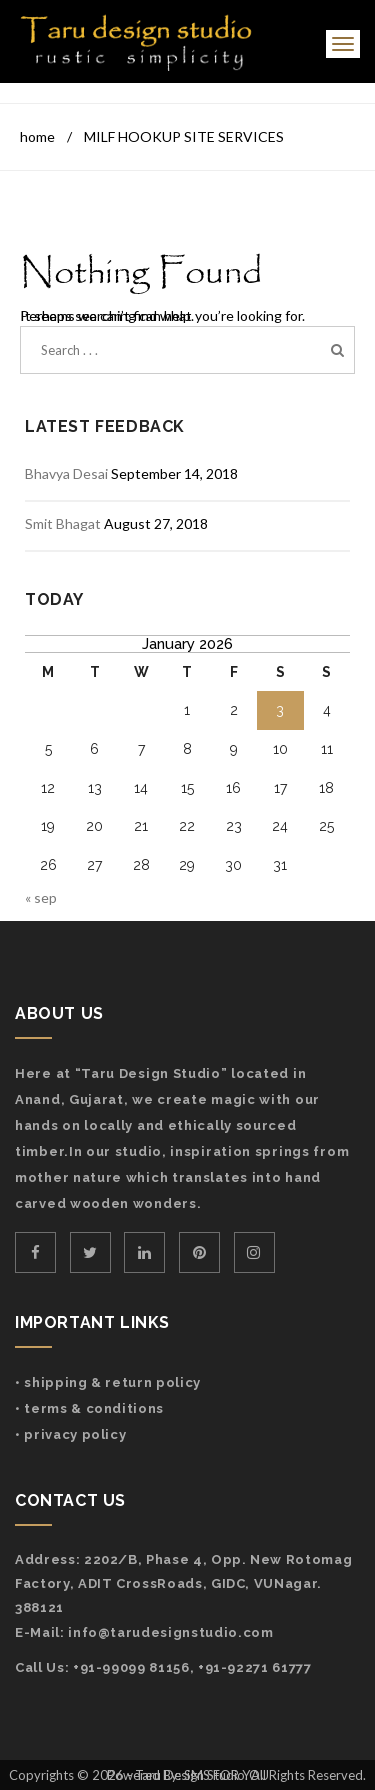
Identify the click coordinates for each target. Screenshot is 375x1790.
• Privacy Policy (70, 1434)
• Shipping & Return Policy (108, 1382)
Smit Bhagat (63, 523)
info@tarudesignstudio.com (170, 1632)
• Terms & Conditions (89, 1408)
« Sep (41, 897)
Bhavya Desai (66, 473)
